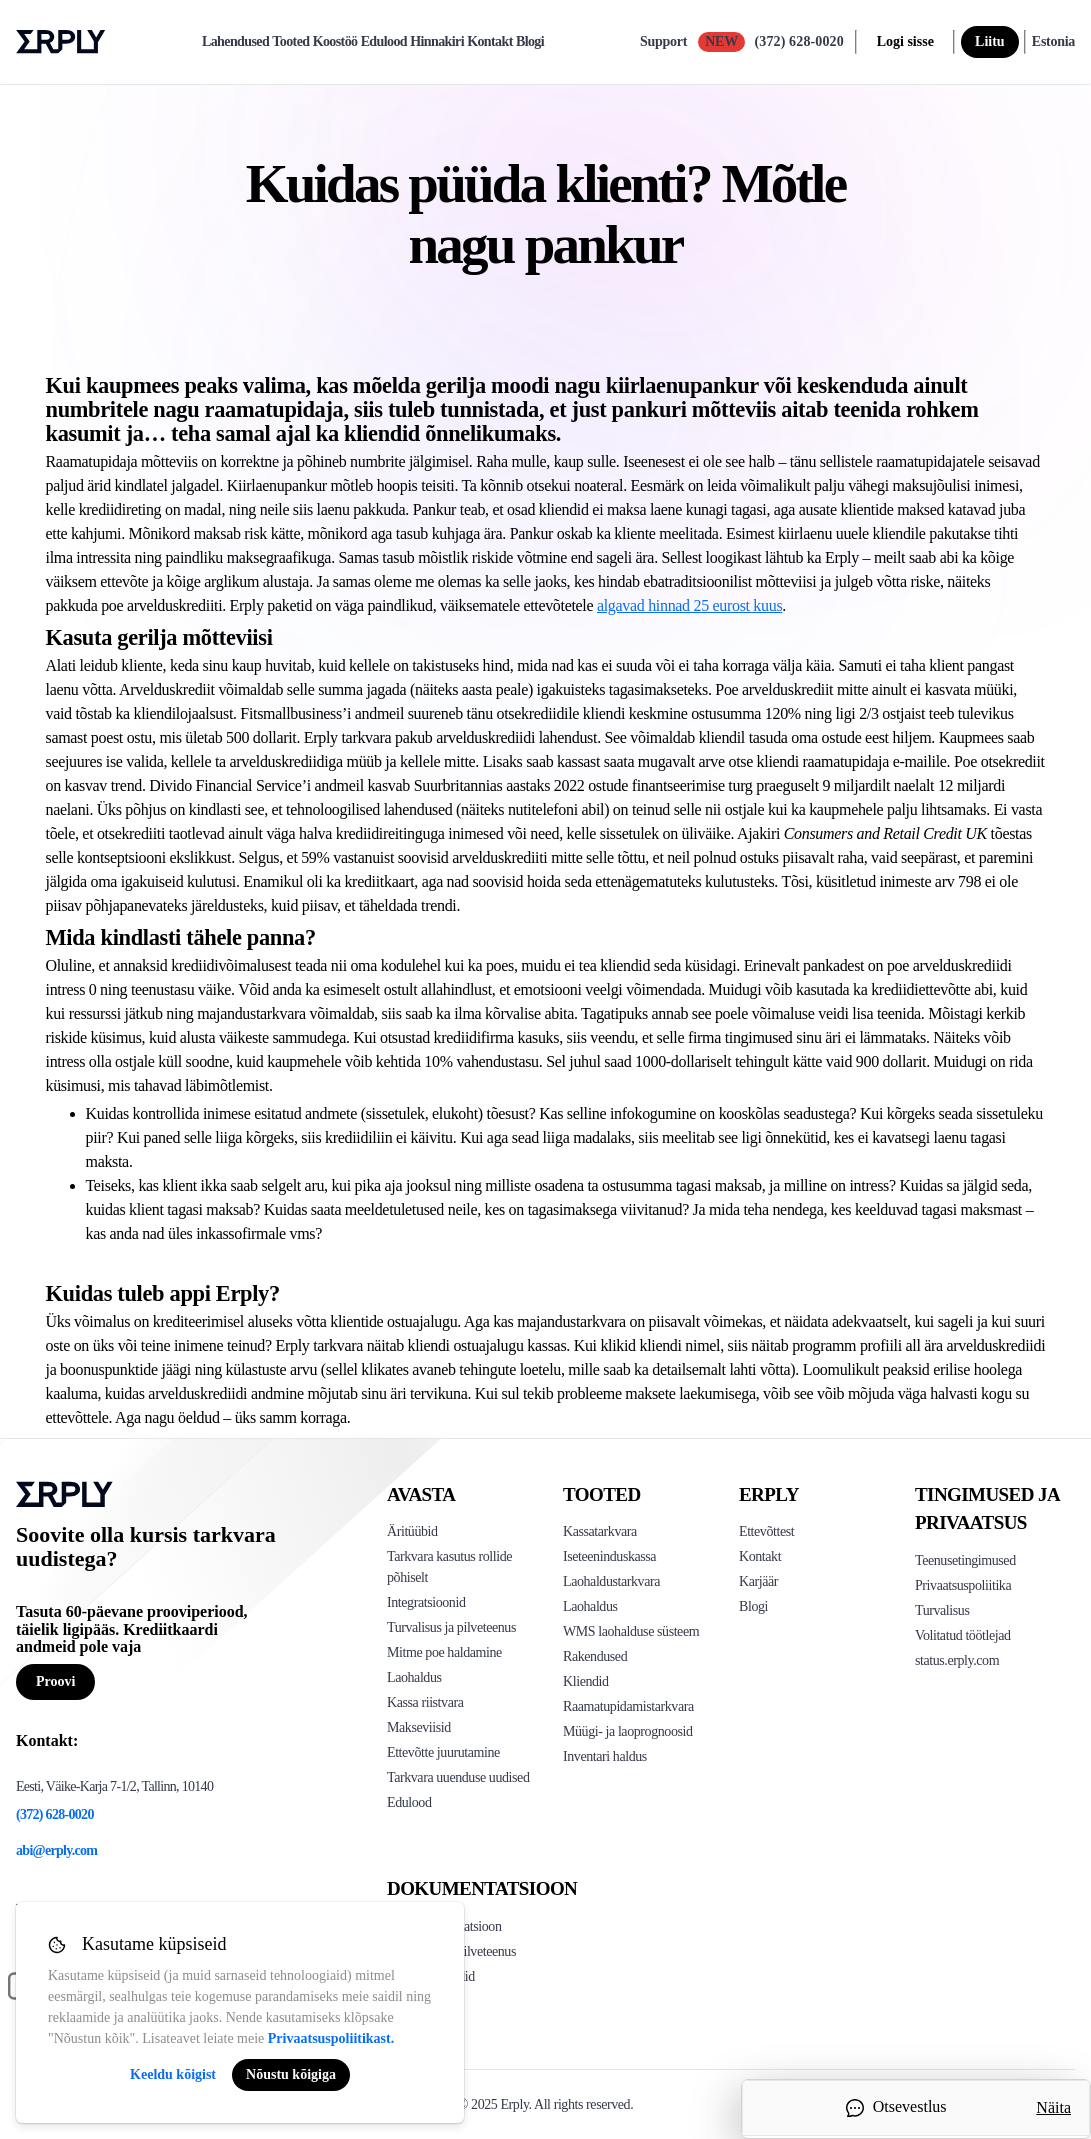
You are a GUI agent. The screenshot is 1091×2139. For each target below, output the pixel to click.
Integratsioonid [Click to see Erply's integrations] (426, 1602)
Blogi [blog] (530, 42)
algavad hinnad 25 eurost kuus (689, 605)
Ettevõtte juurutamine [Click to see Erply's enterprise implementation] (443, 1752)
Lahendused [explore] (235, 42)
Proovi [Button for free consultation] (55, 1681)
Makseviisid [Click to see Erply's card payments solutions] (419, 1727)
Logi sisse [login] (905, 41)
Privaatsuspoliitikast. (331, 2038)
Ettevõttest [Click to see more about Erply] (766, 1531)
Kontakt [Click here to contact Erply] (760, 1556)
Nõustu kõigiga (291, 2074)
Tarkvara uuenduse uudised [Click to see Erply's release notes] (458, 1777)
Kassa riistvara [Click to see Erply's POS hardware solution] (425, 1702)
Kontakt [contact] (490, 42)
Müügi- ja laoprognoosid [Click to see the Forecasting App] (628, 1731)
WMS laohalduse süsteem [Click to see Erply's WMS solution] (631, 1631)
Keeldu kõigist (173, 2074)
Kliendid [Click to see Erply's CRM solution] (586, 1681)
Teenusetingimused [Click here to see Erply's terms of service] (965, 1560)
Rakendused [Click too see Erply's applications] (595, 1656)
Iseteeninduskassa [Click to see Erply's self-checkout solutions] (609, 1556)
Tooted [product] (290, 42)
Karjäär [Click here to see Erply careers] (758, 1581)
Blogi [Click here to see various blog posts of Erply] (753, 1606)
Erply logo (61, 42)
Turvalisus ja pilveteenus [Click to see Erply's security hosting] (451, 1627)
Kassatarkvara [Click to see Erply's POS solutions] (600, 1531)
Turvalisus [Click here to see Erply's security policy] (942, 1610)
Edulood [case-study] (384, 42)
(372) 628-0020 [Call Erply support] (798, 41)
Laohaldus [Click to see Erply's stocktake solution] (590, 1606)
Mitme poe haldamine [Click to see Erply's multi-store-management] (444, 1652)
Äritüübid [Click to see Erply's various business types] (412, 1531)
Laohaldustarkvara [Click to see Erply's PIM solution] (611, 1581)
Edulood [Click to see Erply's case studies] (409, 1802)
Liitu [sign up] (990, 41)
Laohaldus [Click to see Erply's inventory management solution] (414, 1677)
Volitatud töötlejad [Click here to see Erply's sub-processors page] (963, 1635)
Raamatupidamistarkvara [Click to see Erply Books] (628, 1706)
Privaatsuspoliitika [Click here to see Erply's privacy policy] (963, 1585)
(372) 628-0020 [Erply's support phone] (55, 1814)
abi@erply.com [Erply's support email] (56, 1850)
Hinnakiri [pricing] (437, 42)
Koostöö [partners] (335, 42)
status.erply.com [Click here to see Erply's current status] (957, 1660)
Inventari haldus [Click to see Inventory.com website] (605, 1756)
